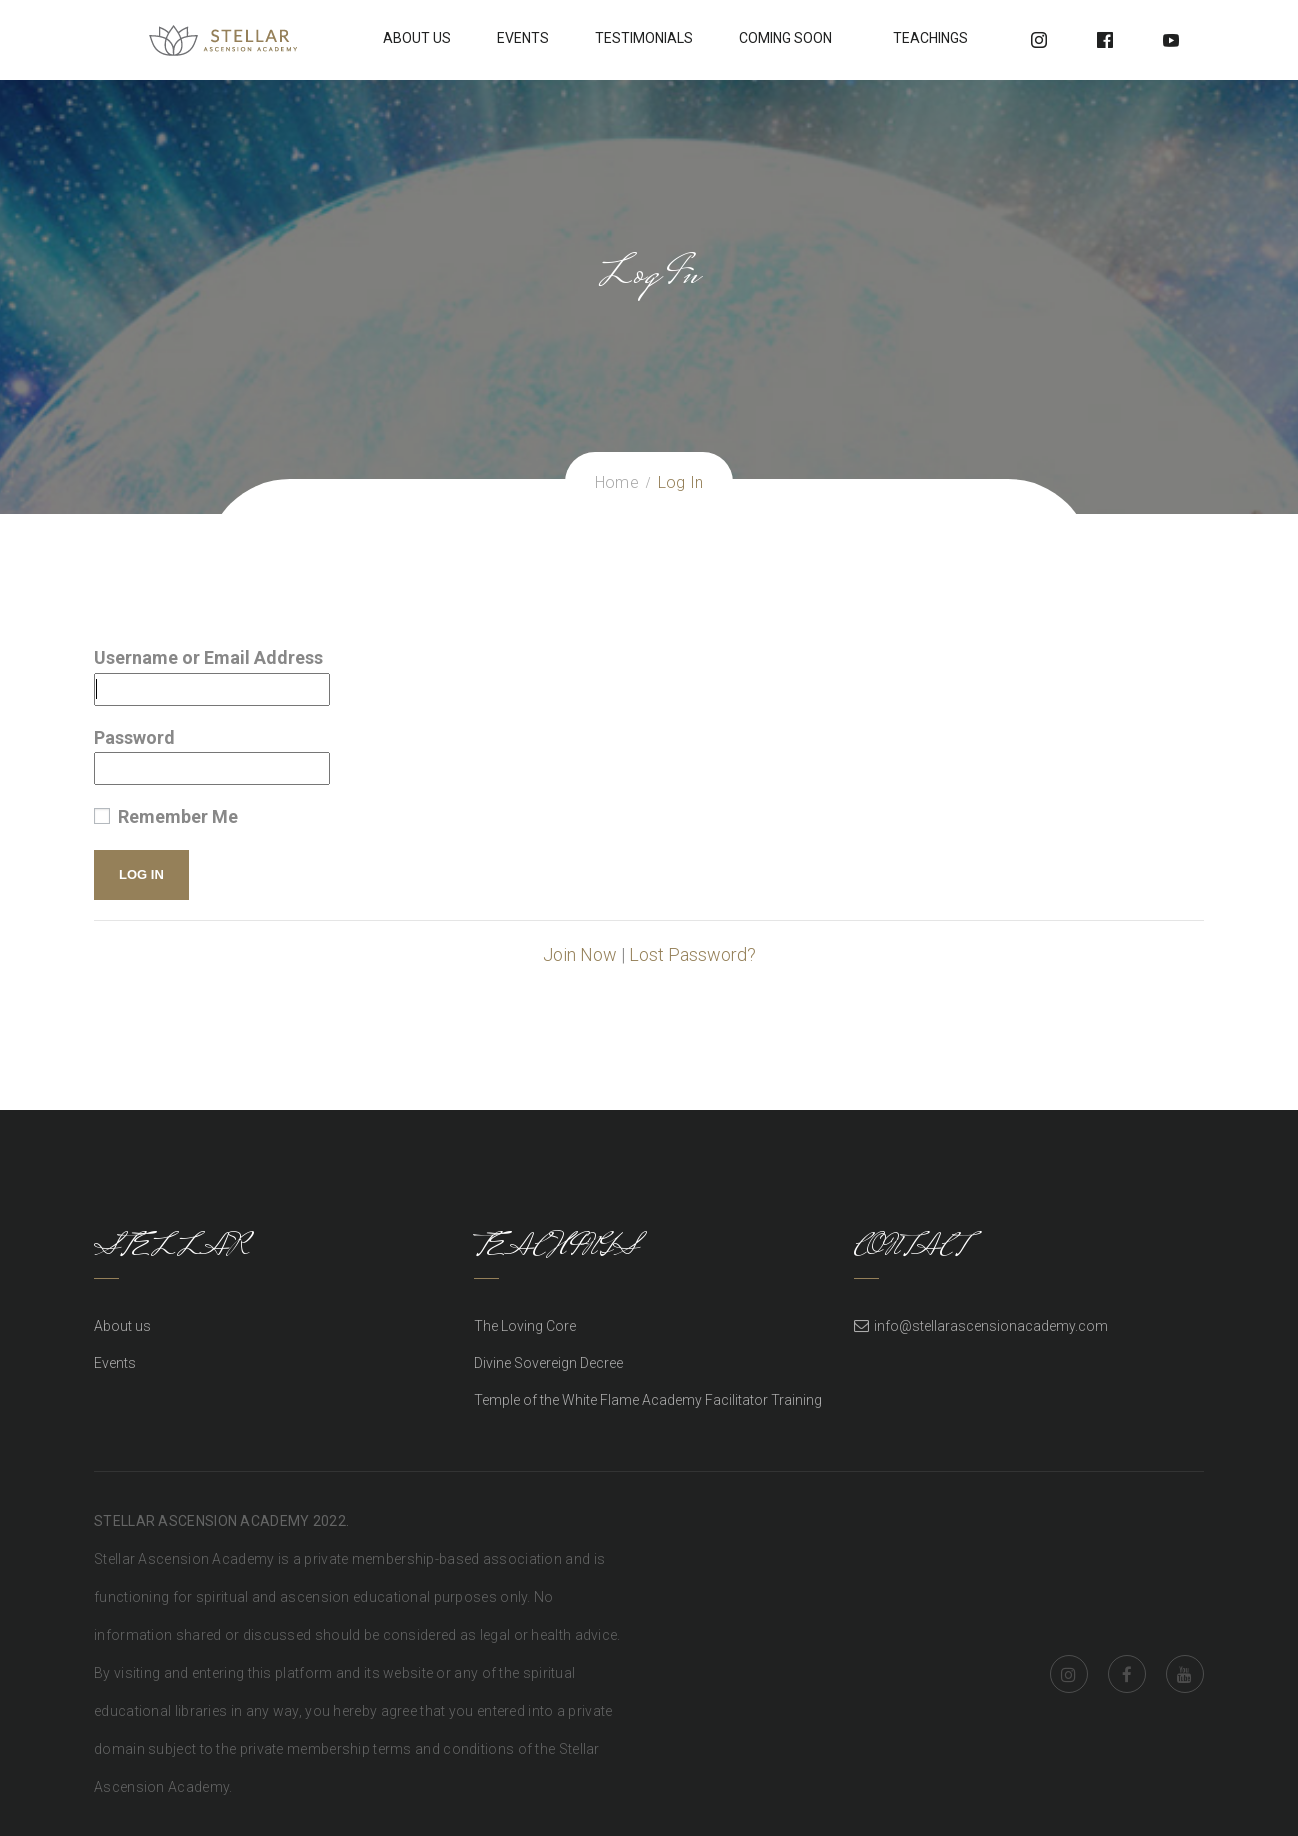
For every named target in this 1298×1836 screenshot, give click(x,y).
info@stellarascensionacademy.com (991, 1326)
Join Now (580, 954)
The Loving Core (525, 1326)
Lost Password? (692, 954)
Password (134, 737)
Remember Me (166, 816)
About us (122, 1326)
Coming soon (785, 38)
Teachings (930, 38)
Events (523, 38)
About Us (417, 38)
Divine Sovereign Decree (548, 1363)
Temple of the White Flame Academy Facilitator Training (648, 1400)
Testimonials (644, 38)
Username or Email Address (208, 657)
